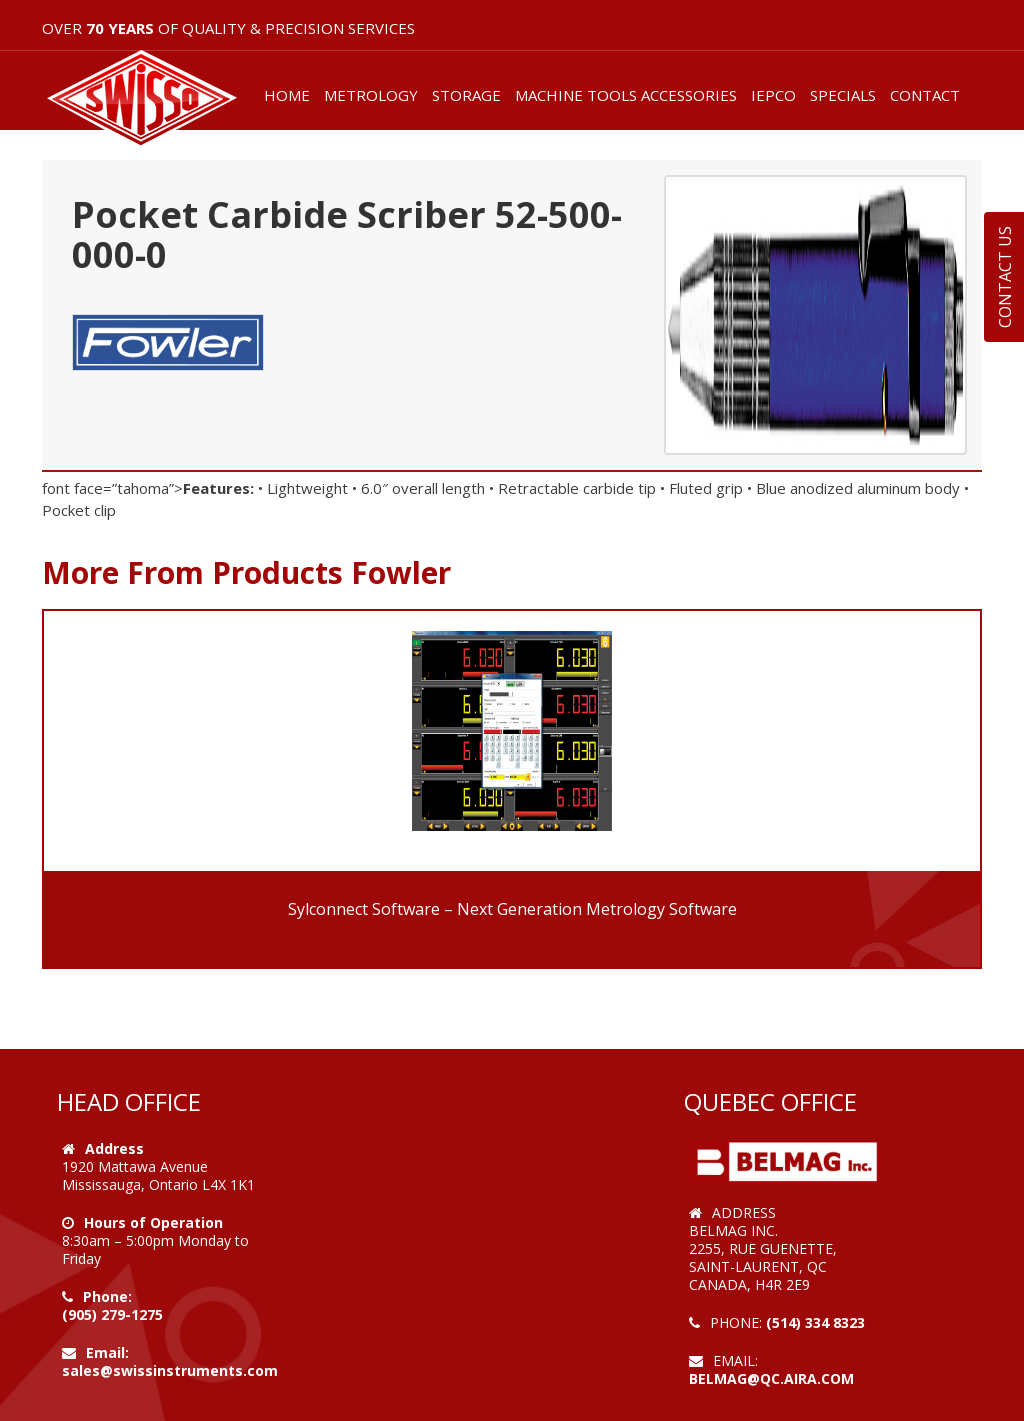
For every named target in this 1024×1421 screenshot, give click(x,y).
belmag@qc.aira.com (771, 1378)
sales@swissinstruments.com (170, 1370)
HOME (287, 95)
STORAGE (466, 95)
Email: (107, 1352)
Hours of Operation (153, 1222)
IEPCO (773, 95)
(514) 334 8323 (815, 1322)
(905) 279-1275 (112, 1314)
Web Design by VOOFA (768, 1396)
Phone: (107, 1296)
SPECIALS (843, 95)
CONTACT (925, 95)
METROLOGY (371, 95)
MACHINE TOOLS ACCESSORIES (626, 95)
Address (114, 1148)
